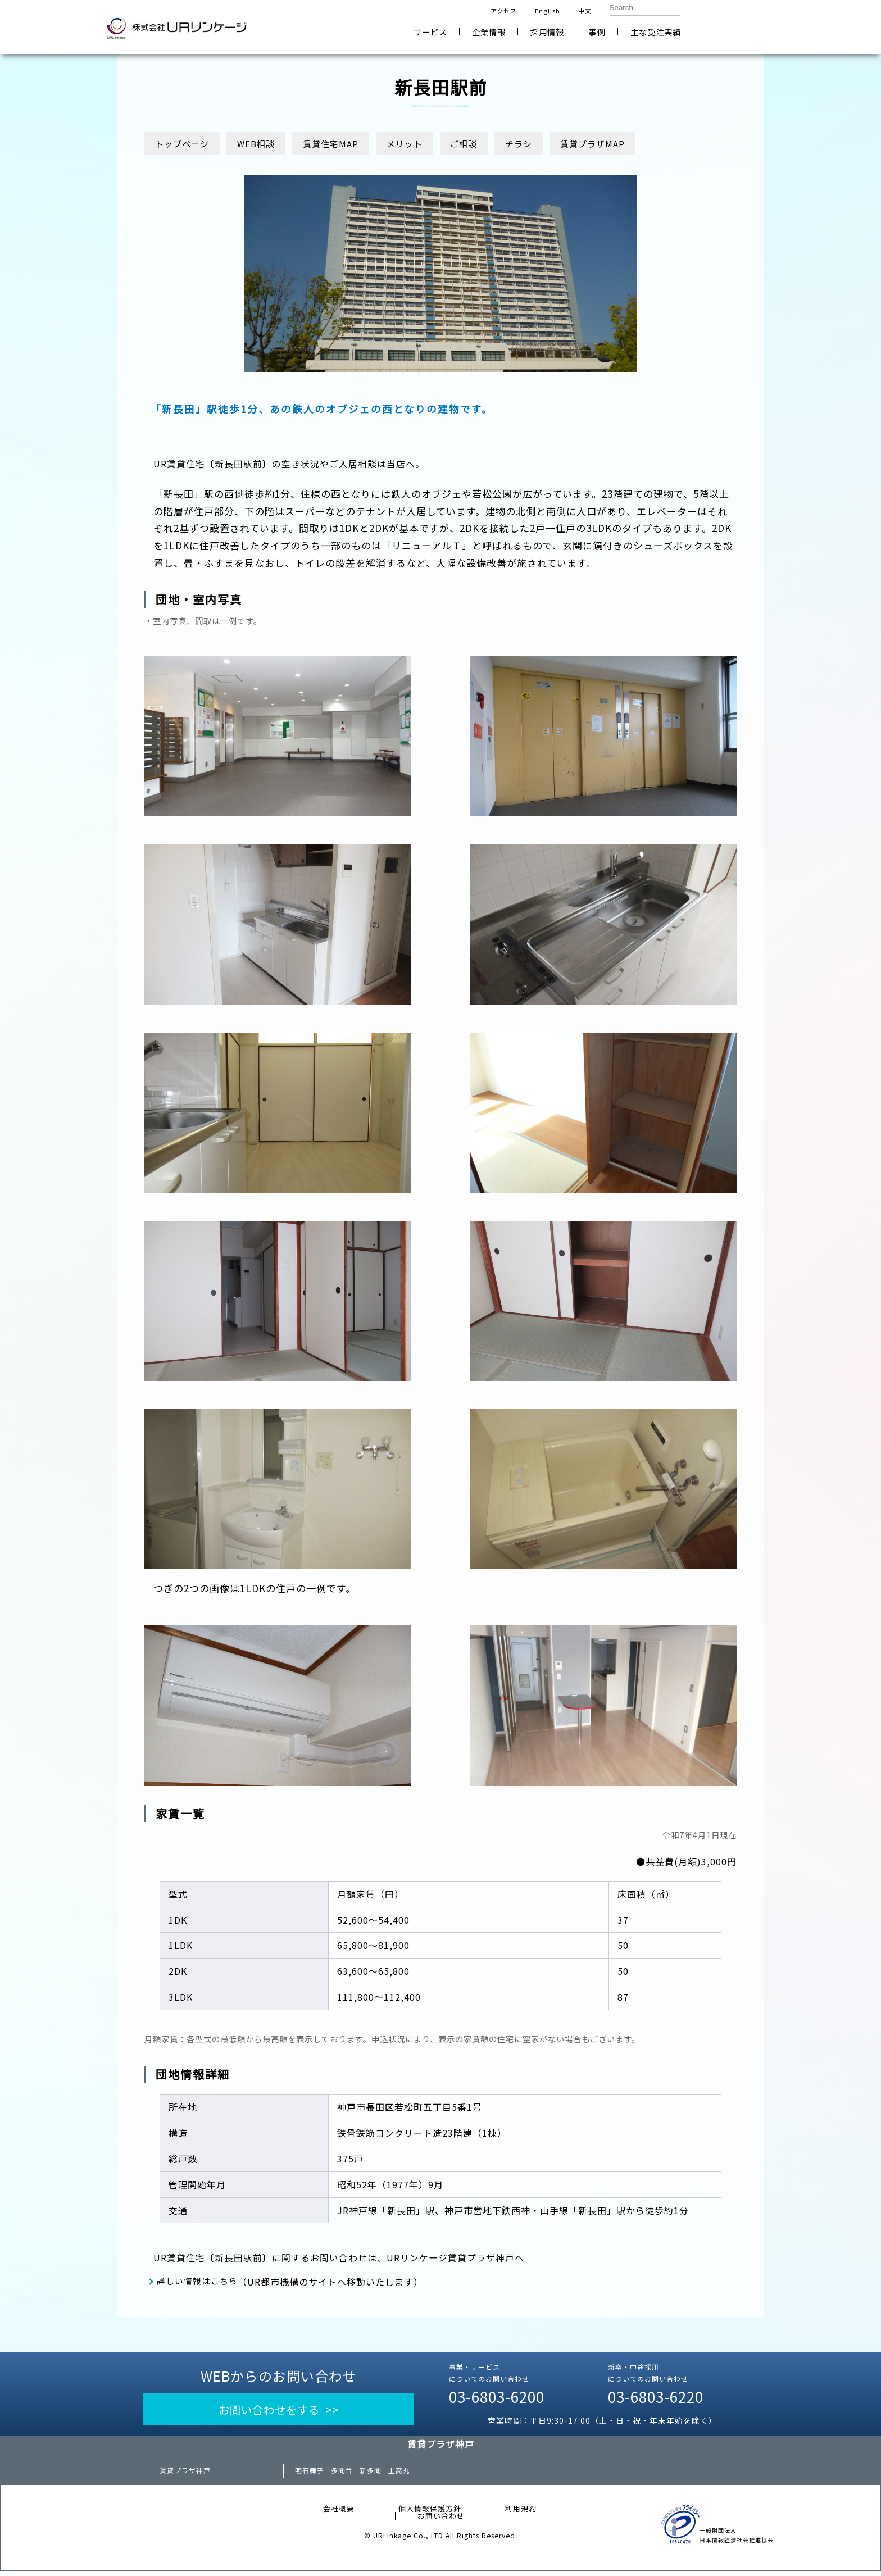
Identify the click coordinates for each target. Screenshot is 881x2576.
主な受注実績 (655, 32)
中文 (585, 10)
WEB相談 (265, 144)
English (547, 10)
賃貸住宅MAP (346, 144)
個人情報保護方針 (429, 2513)
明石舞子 (309, 2475)
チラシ (550, 144)
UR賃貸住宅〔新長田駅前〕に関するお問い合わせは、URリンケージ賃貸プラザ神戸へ (350, 2261)
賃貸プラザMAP (630, 144)
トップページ (185, 144)
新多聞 (371, 2475)
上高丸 (399, 2475)
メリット (425, 144)
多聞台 (342, 2475)
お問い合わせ (739, 27)
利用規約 (521, 2513)
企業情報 (489, 32)
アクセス (504, 10)
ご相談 (490, 144)
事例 (597, 32)
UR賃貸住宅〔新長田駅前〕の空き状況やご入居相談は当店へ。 (297, 467)
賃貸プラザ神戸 (185, 2475)
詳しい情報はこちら (201, 2283)
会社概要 (339, 2513)
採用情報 (547, 32)
